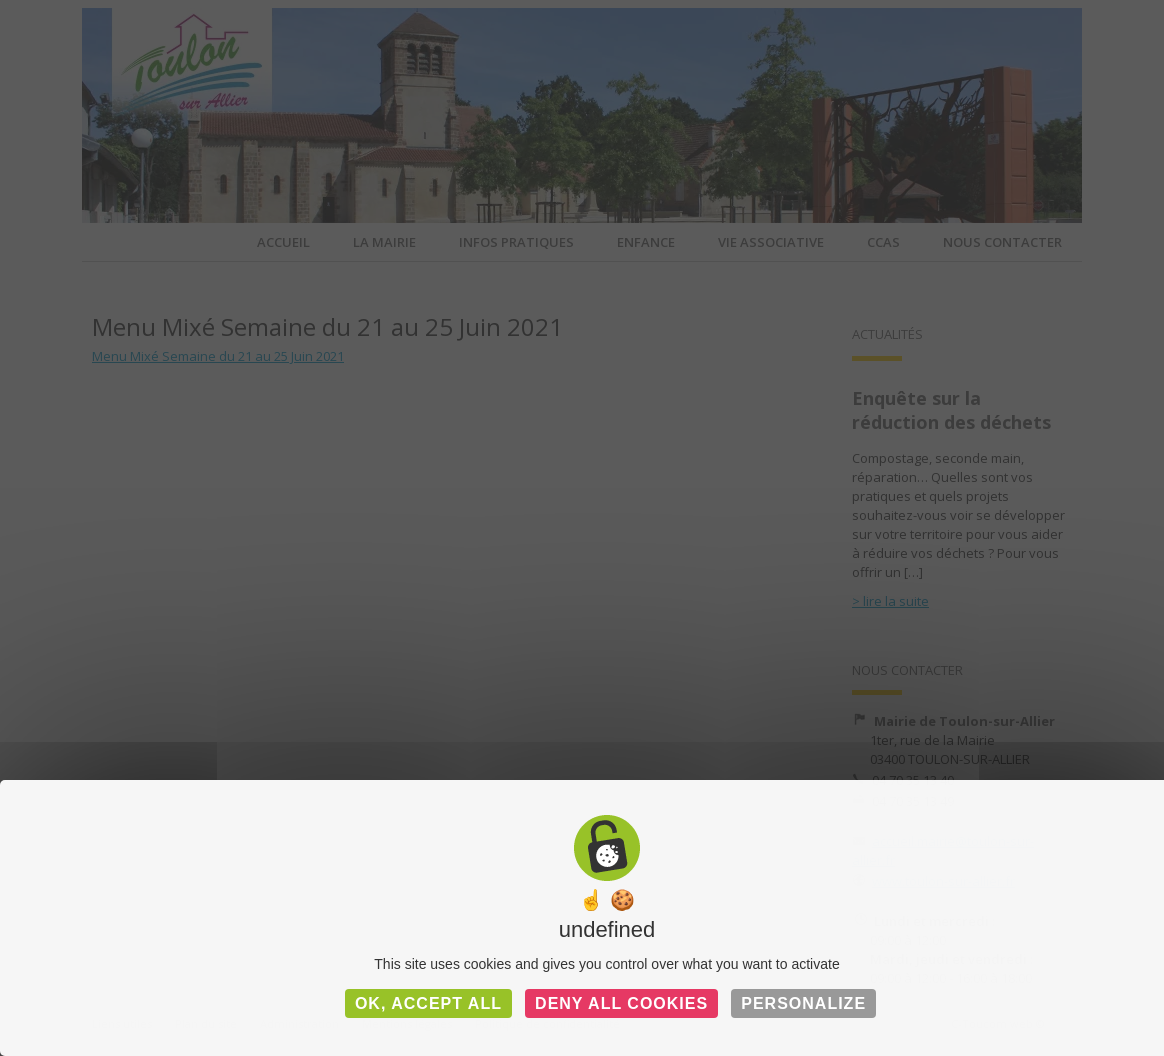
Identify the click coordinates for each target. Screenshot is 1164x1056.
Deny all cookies (621, 1003)
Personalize (803, 1003)
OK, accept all (428, 1003)
